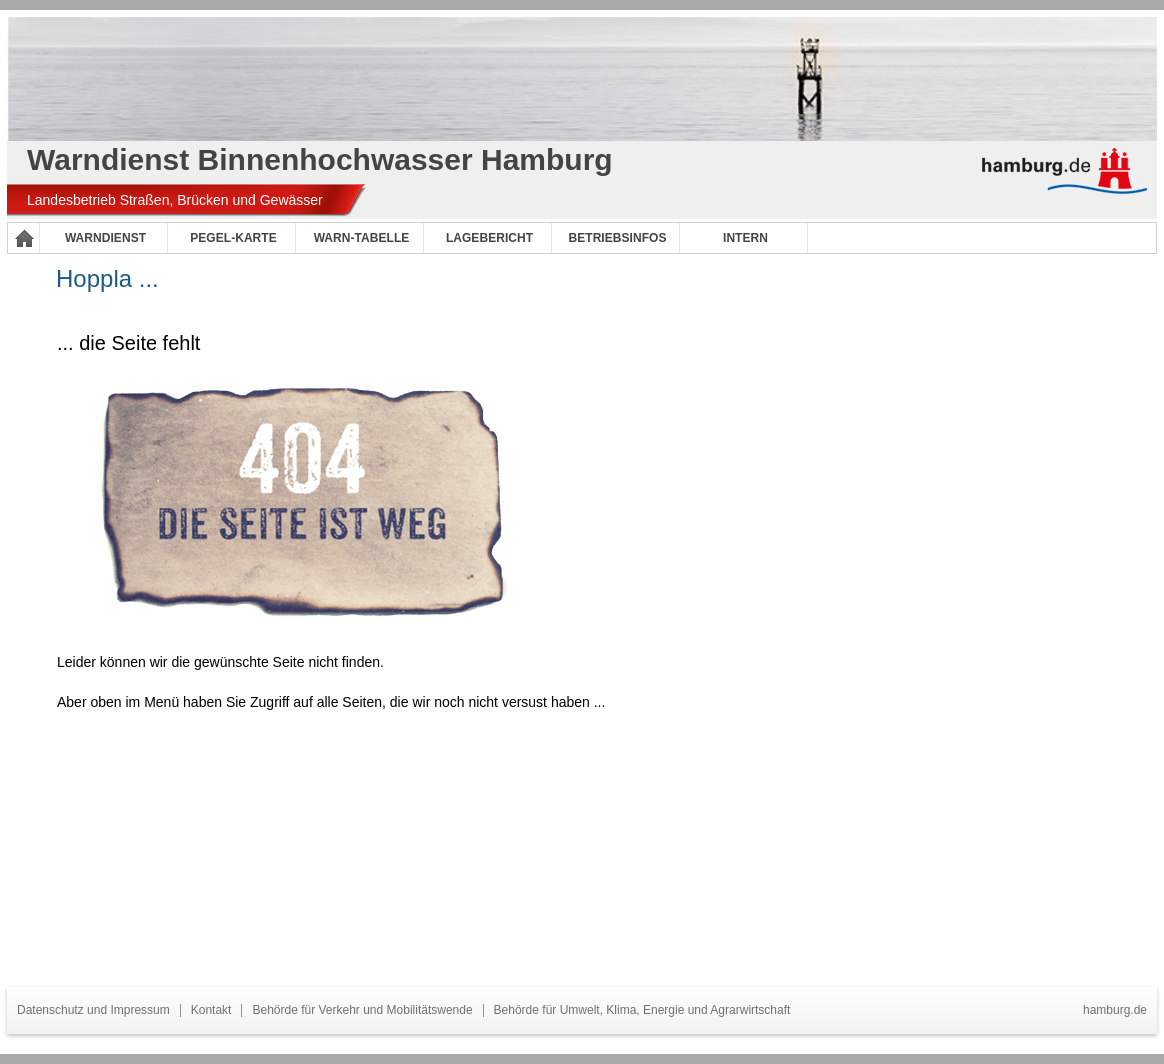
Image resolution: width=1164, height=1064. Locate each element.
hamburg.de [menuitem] (1115, 1010)
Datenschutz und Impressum (93, 1010)
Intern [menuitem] (745, 238)
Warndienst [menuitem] (105, 238)
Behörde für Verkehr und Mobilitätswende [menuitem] (362, 1010)
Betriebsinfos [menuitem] (618, 238)
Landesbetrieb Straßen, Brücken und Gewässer (175, 200)
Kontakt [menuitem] (211, 1010)
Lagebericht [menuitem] (489, 238)
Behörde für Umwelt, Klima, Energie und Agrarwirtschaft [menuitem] (642, 1010)
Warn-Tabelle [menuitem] (362, 238)
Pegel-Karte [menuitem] (233, 238)
